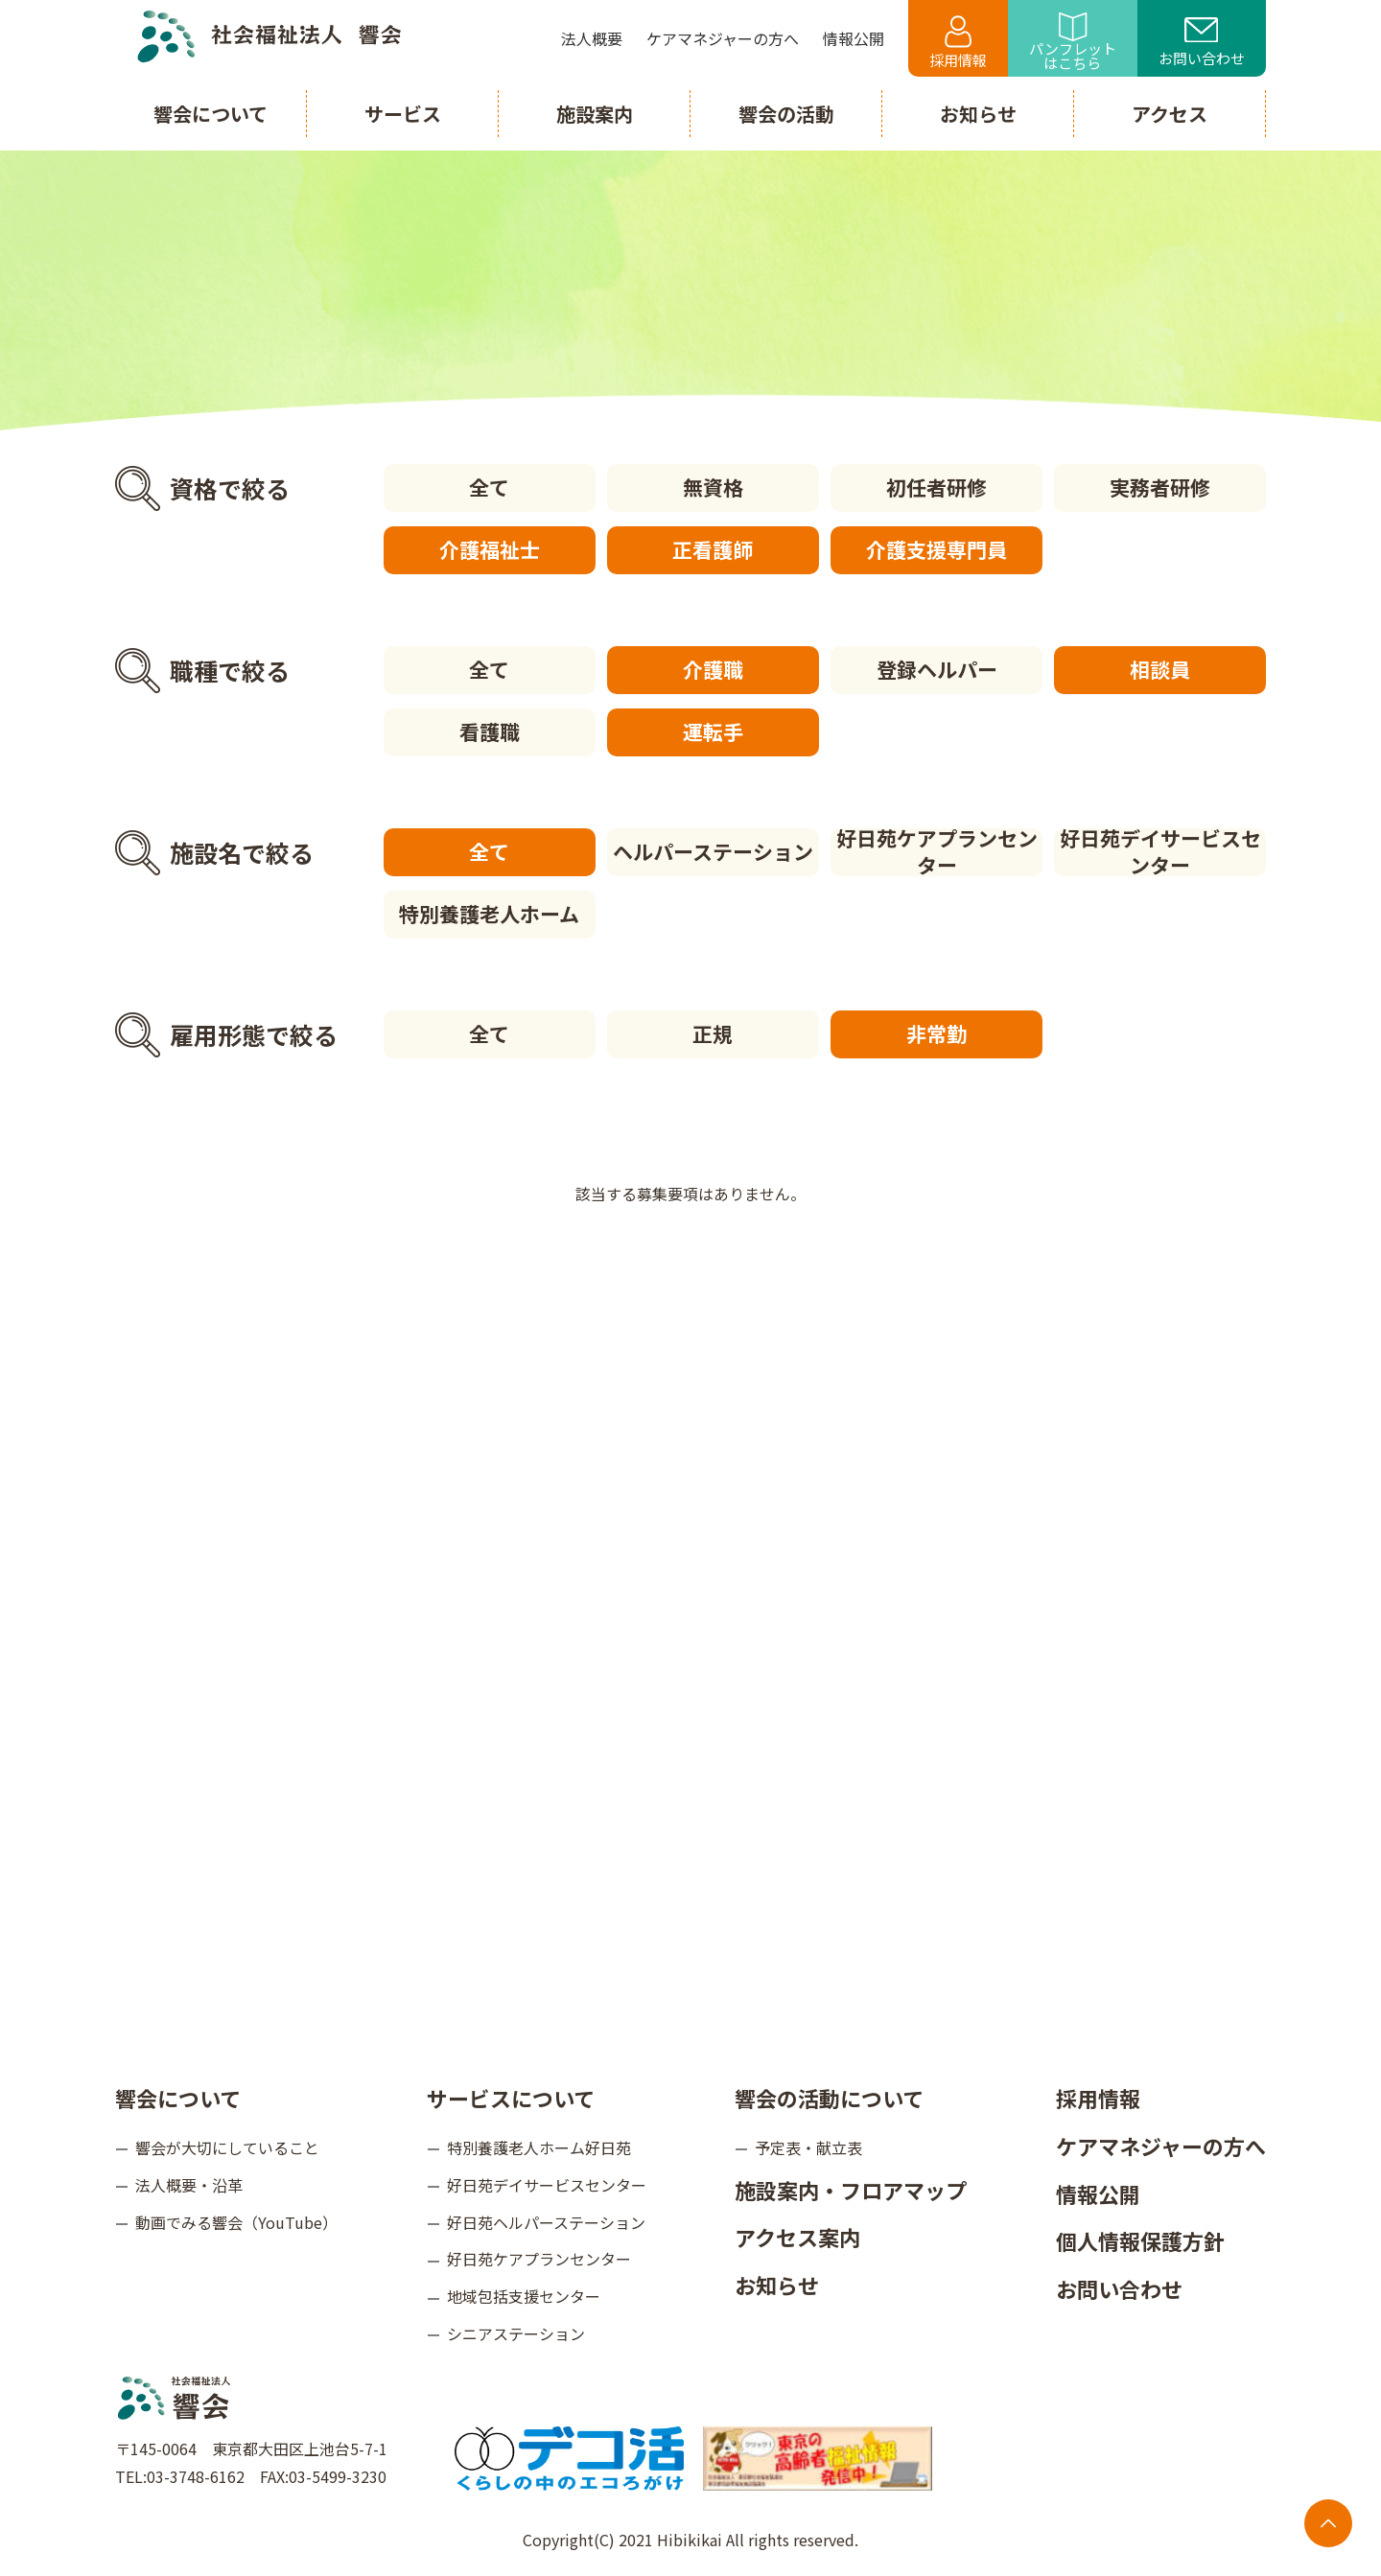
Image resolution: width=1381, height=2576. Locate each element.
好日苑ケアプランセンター (937, 852)
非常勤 (936, 1033)
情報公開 (1098, 2193)
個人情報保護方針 (1140, 2240)
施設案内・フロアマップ (851, 2189)
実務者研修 (1160, 487)
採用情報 (958, 42)
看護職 (489, 731)
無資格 (713, 487)
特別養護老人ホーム (489, 913)
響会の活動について (829, 2097)
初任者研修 (936, 487)
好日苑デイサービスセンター (1160, 852)
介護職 (713, 669)
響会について (178, 2097)
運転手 (713, 731)
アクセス (1169, 114)
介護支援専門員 (936, 549)
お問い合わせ (1202, 43)
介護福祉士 (489, 549)
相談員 (1160, 669)
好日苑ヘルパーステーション (546, 2222)
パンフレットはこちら (1072, 42)
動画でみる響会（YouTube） (236, 2222)
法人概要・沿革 (189, 2184)
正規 (712, 1033)
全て (489, 487)
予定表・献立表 (808, 2147)
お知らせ (777, 2284)
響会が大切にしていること (227, 2147)
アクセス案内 (797, 2236)
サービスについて (511, 2097)
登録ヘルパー (937, 669)
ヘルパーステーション (713, 851)
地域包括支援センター (523, 2296)
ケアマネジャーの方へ (1161, 2145)
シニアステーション (516, 2333)
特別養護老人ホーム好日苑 (539, 2147)
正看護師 (712, 549)
